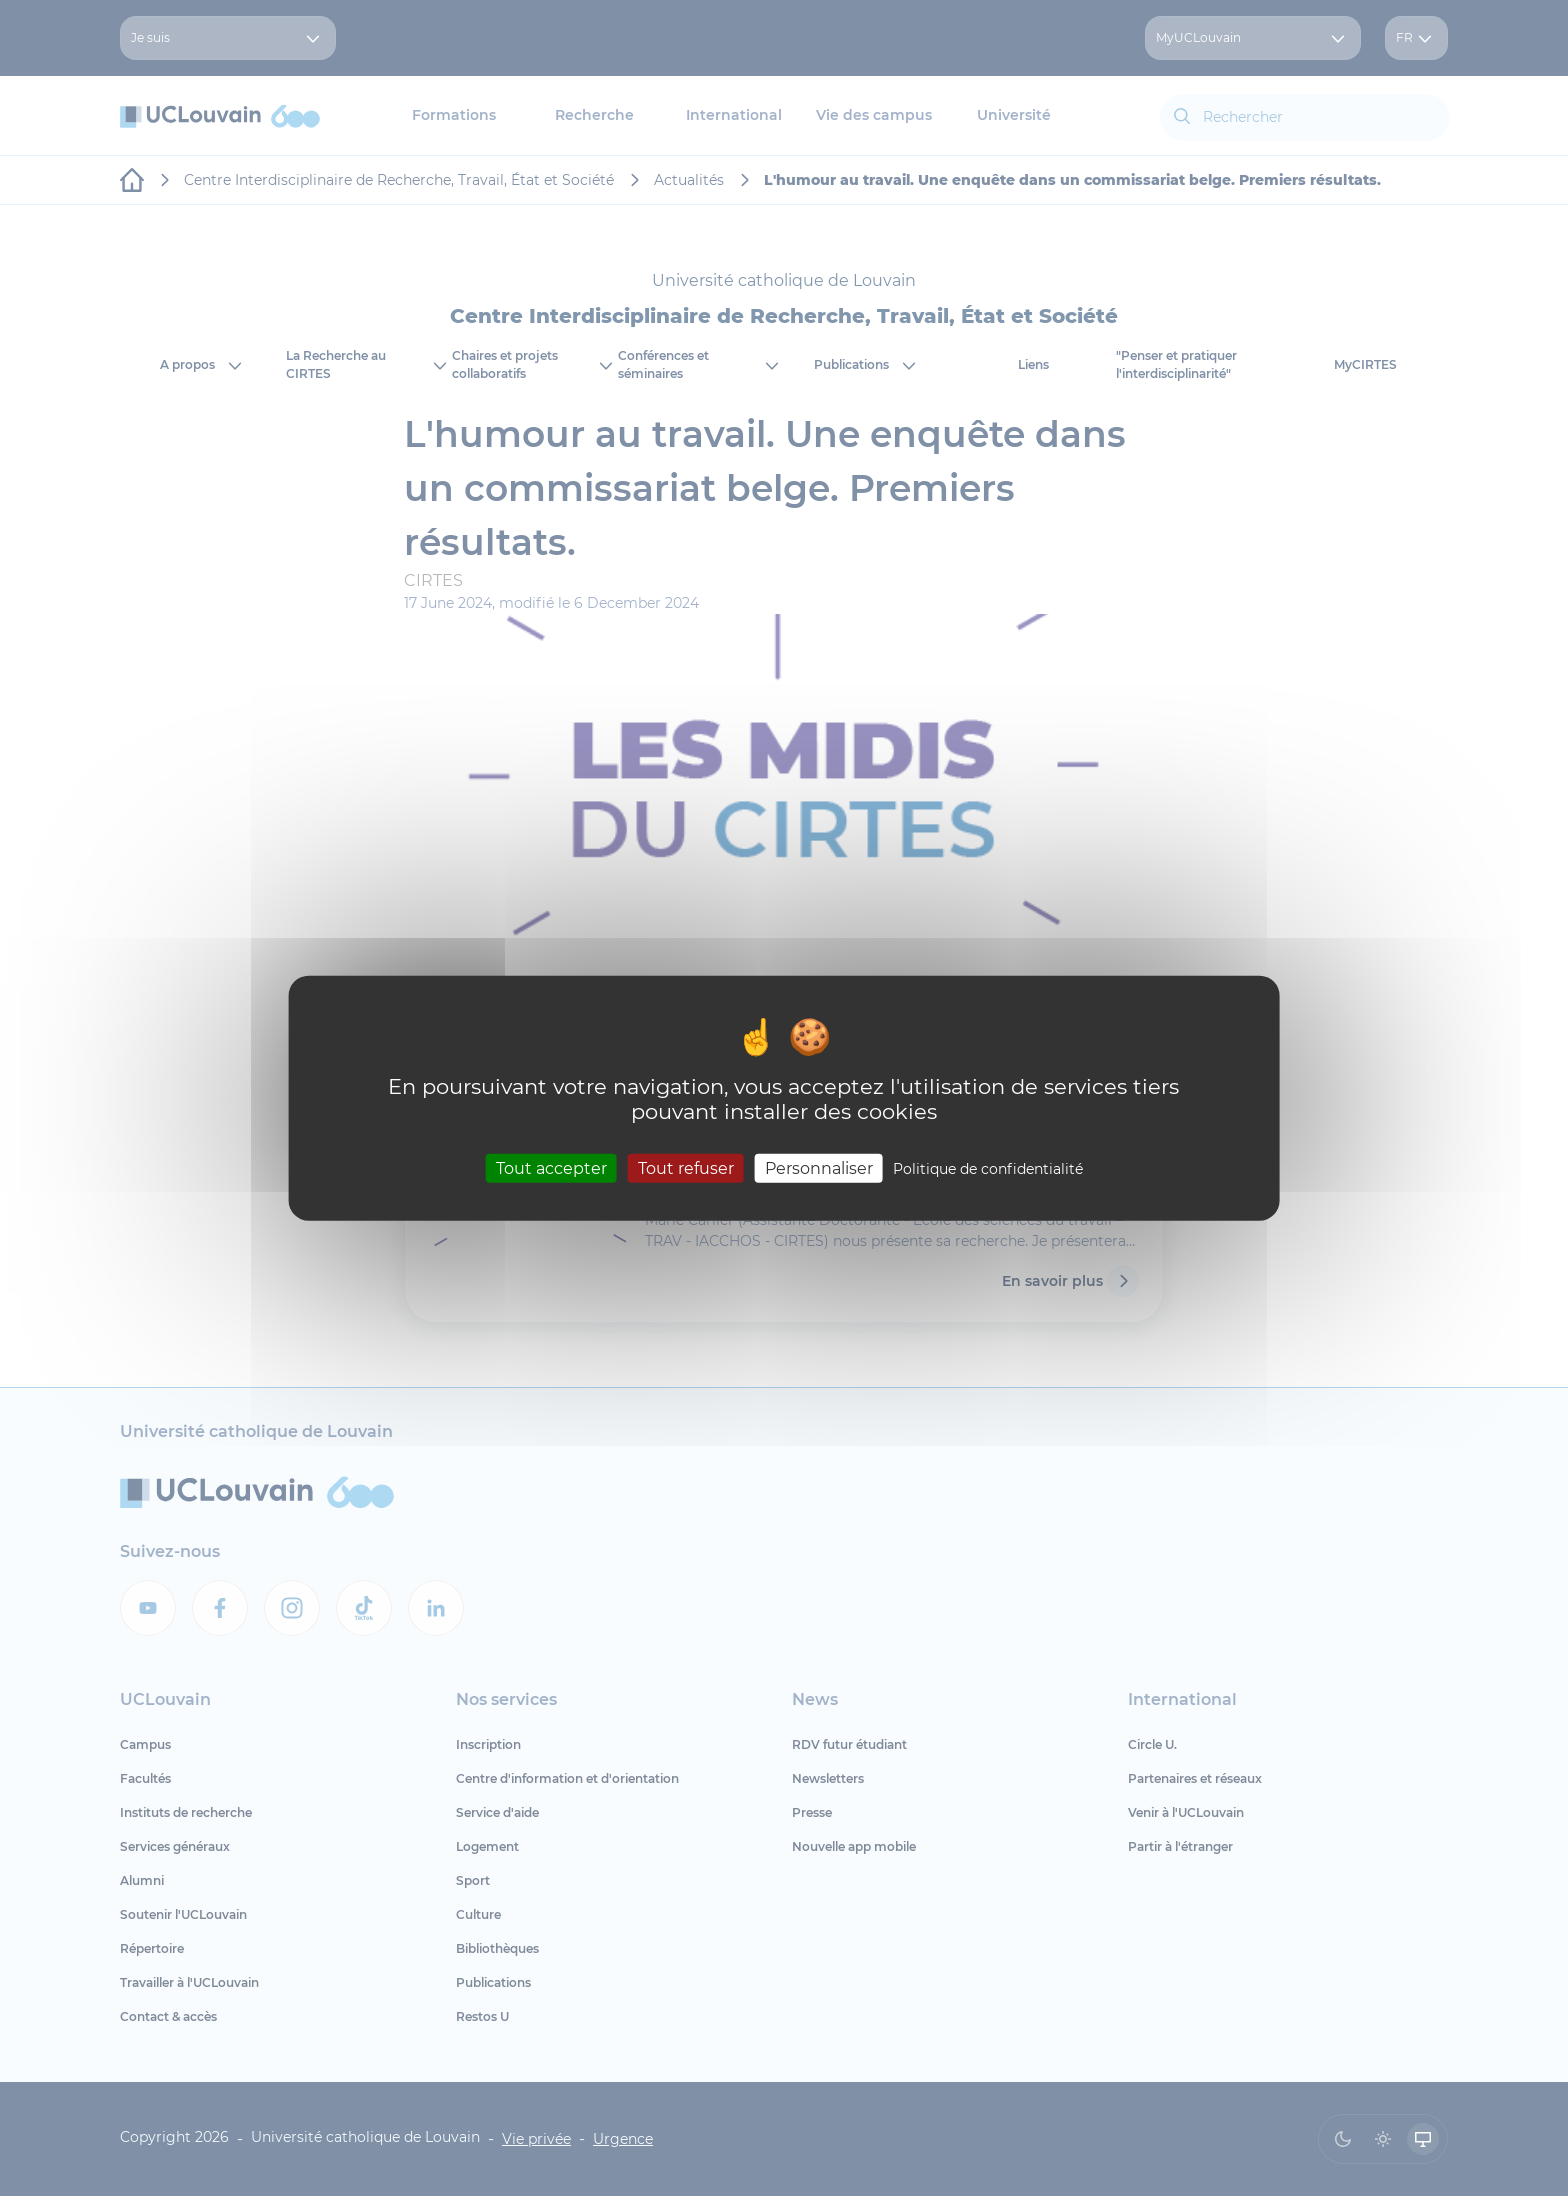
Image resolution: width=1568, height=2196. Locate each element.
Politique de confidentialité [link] (988, 1168)
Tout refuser (686, 1167)
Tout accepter (551, 1167)
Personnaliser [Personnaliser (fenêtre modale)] (819, 1167)
